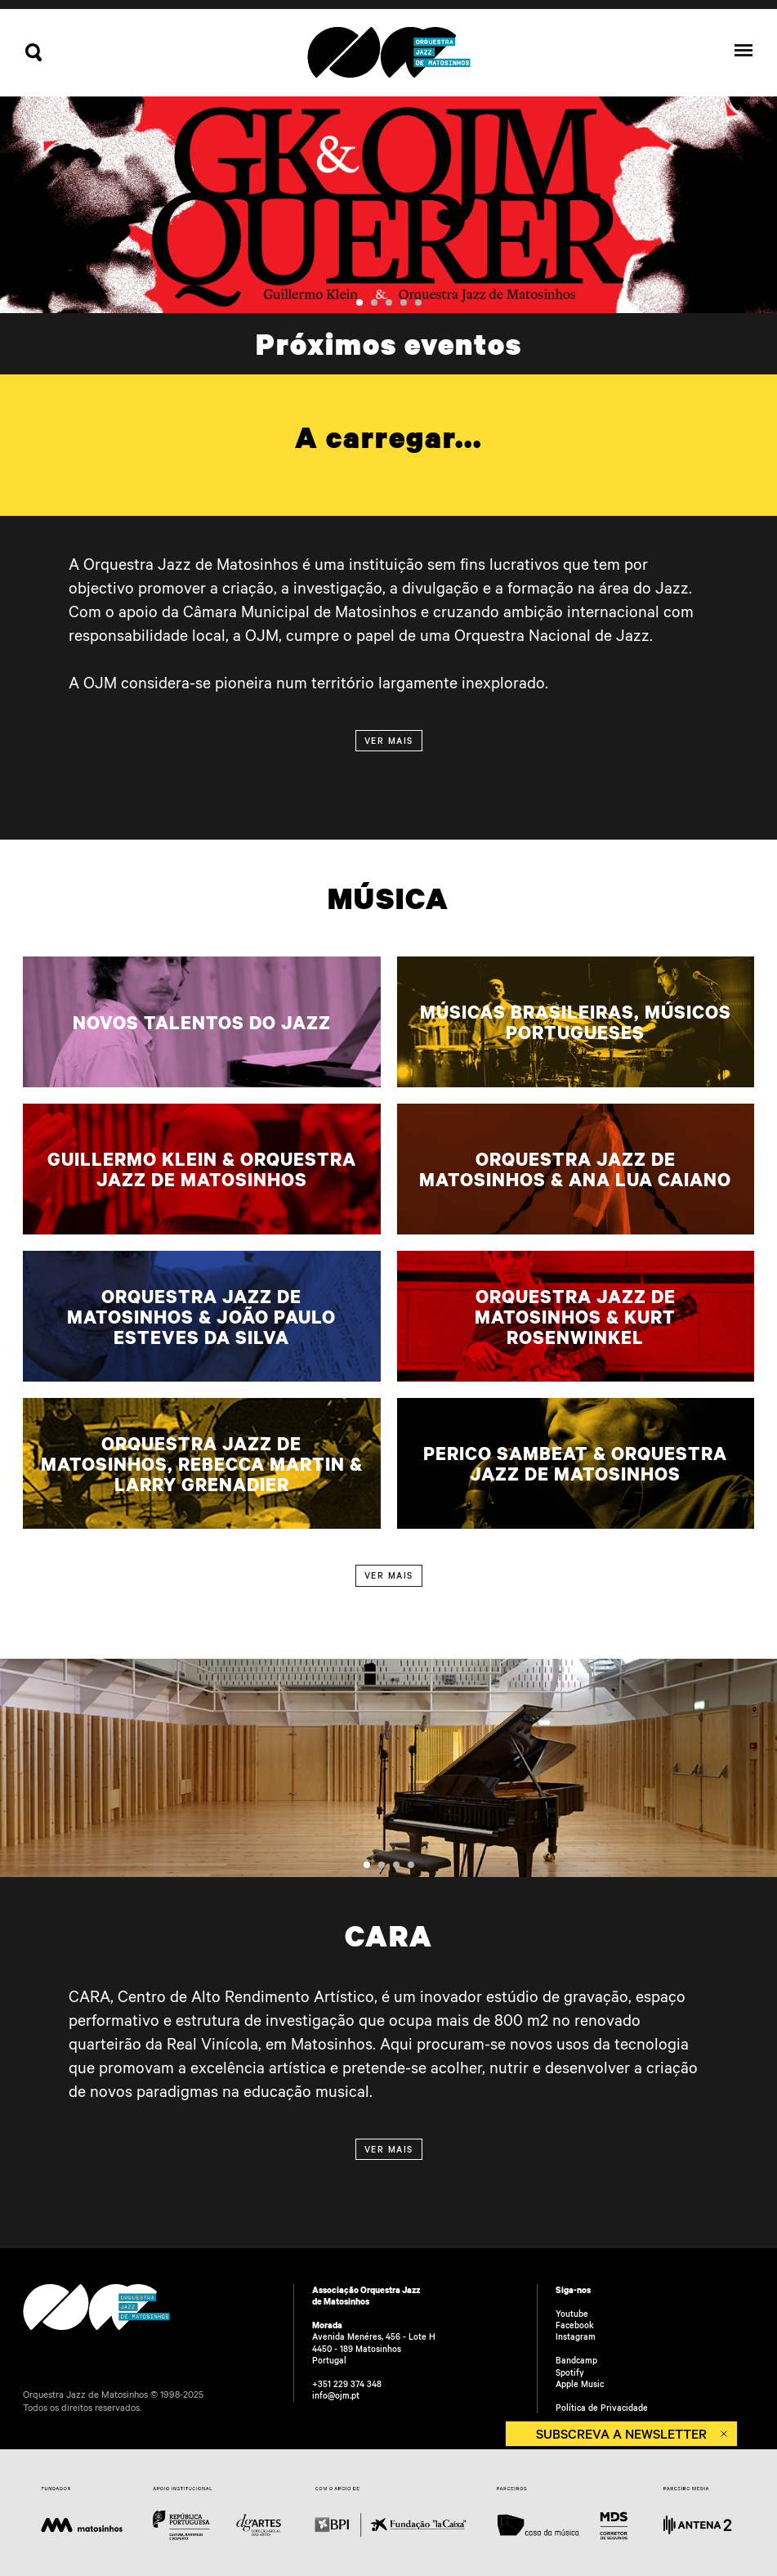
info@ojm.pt (335, 2395)
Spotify (570, 2372)
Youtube (572, 2313)
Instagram (576, 2336)
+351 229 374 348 (347, 2384)
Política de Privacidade (602, 2407)
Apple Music (580, 2384)
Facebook (575, 2325)
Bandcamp (576, 2360)
